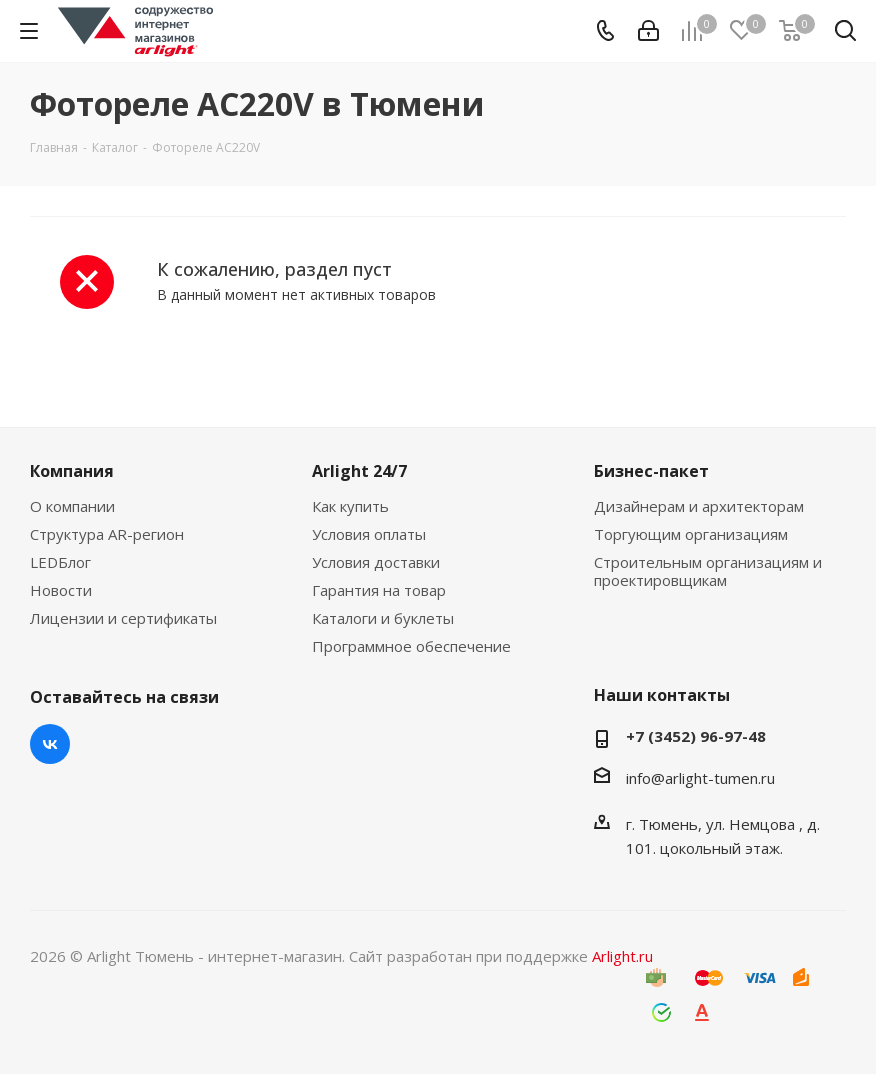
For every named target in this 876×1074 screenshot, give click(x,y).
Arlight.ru (622, 956)
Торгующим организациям (691, 534)
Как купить (350, 506)
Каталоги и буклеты (383, 618)
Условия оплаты (369, 534)
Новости (61, 590)
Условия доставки (376, 562)
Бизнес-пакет (651, 471)
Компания (72, 471)
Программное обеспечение (411, 646)
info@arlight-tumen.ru (700, 778)
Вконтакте (50, 744)
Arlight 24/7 (359, 471)
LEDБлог (60, 562)
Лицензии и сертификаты (123, 618)
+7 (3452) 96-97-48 (696, 736)
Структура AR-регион (107, 534)
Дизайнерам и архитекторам (699, 506)
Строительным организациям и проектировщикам (708, 571)
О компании (72, 506)
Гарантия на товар (379, 590)
